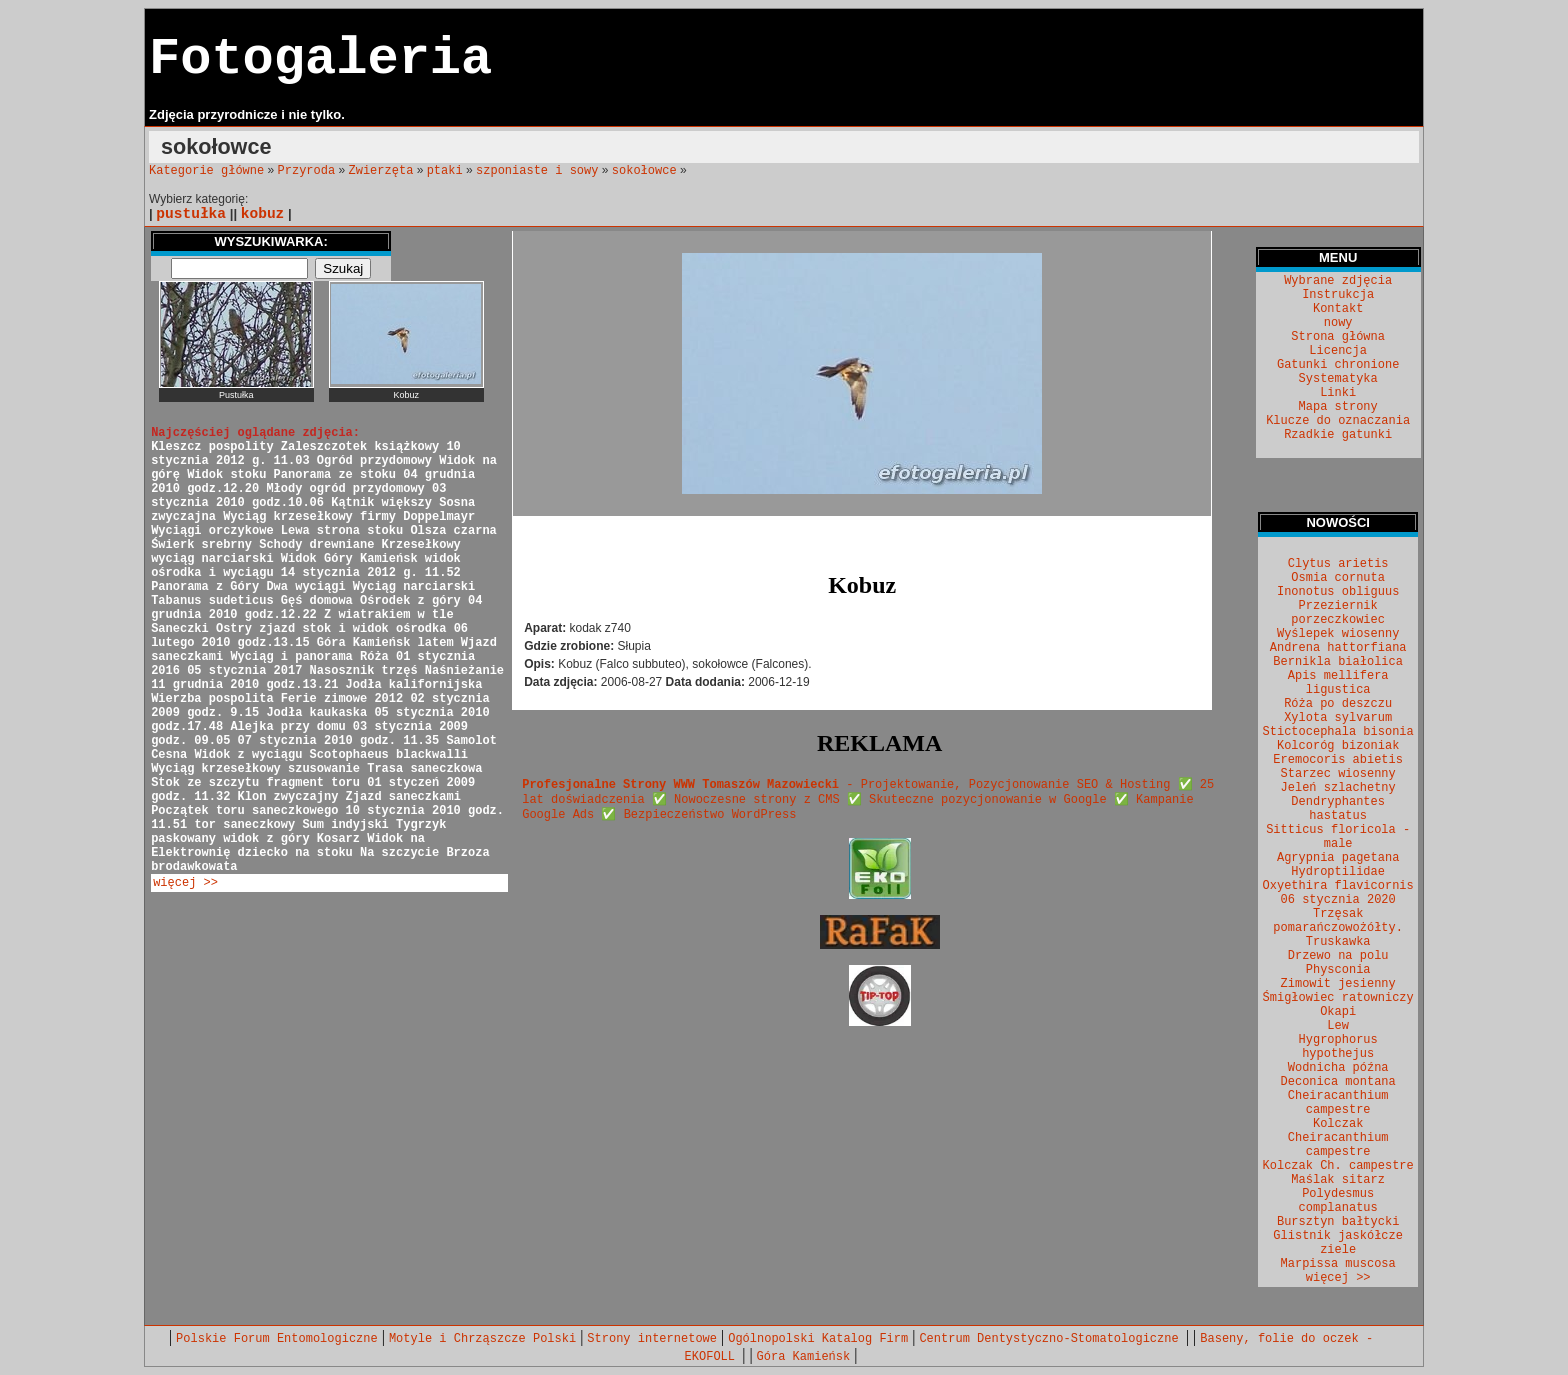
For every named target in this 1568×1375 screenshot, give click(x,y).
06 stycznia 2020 (1338, 900)
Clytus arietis (1338, 564)
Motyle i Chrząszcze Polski (482, 1339)
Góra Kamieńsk (804, 1357)
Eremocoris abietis (1338, 760)
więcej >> (185, 883)
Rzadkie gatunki (1338, 435)
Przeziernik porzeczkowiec (1338, 613)
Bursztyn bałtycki (1338, 1222)
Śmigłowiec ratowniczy (1338, 998)
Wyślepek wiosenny (1338, 634)
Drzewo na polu (1338, 956)
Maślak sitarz (1338, 1180)
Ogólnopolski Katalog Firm (818, 1339)
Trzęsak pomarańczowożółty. (1338, 921)
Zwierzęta (381, 171)
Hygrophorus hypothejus (1338, 1047)
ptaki (445, 171)
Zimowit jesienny (1338, 984)
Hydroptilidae (1338, 872)
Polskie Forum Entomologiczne (277, 1339)
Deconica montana (1338, 1082)
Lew (1338, 1026)
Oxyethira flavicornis (1338, 886)
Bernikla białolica (1338, 662)
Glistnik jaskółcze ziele (1338, 1243)
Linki (1338, 393)
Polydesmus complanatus (1338, 1201)
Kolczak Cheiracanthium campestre (1338, 1138)
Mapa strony (1338, 407)
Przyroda (307, 171)
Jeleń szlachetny (1338, 788)
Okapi (1338, 1012)
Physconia (1338, 970)
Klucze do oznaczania (1338, 421)
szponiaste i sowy (537, 171)
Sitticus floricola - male (1338, 837)
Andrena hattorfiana (1338, 648)
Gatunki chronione (1338, 365)
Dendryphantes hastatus (1338, 809)
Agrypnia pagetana (1338, 858)
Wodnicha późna (1338, 1068)
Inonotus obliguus (1338, 592)
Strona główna (1338, 337)
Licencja (1338, 351)
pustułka (191, 214)
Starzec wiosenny (1338, 774)
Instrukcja (1338, 295)
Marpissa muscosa (1338, 1264)
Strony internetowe (652, 1339)
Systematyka (1338, 379)
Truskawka (1338, 942)
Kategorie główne (206, 171)
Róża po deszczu (1338, 704)
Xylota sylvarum (1338, 718)
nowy (1338, 323)
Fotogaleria (320, 59)
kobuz (263, 214)
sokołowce (644, 171)
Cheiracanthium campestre (1338, 1103)
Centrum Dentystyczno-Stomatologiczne (1052, 1339)
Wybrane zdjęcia (1338, 281)
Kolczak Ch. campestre (1338, 1166)
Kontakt (1338, 309)
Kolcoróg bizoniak (1338, 746)
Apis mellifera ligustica (1338, 683)
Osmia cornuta (1338, 578)
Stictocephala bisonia (1338, 732)
